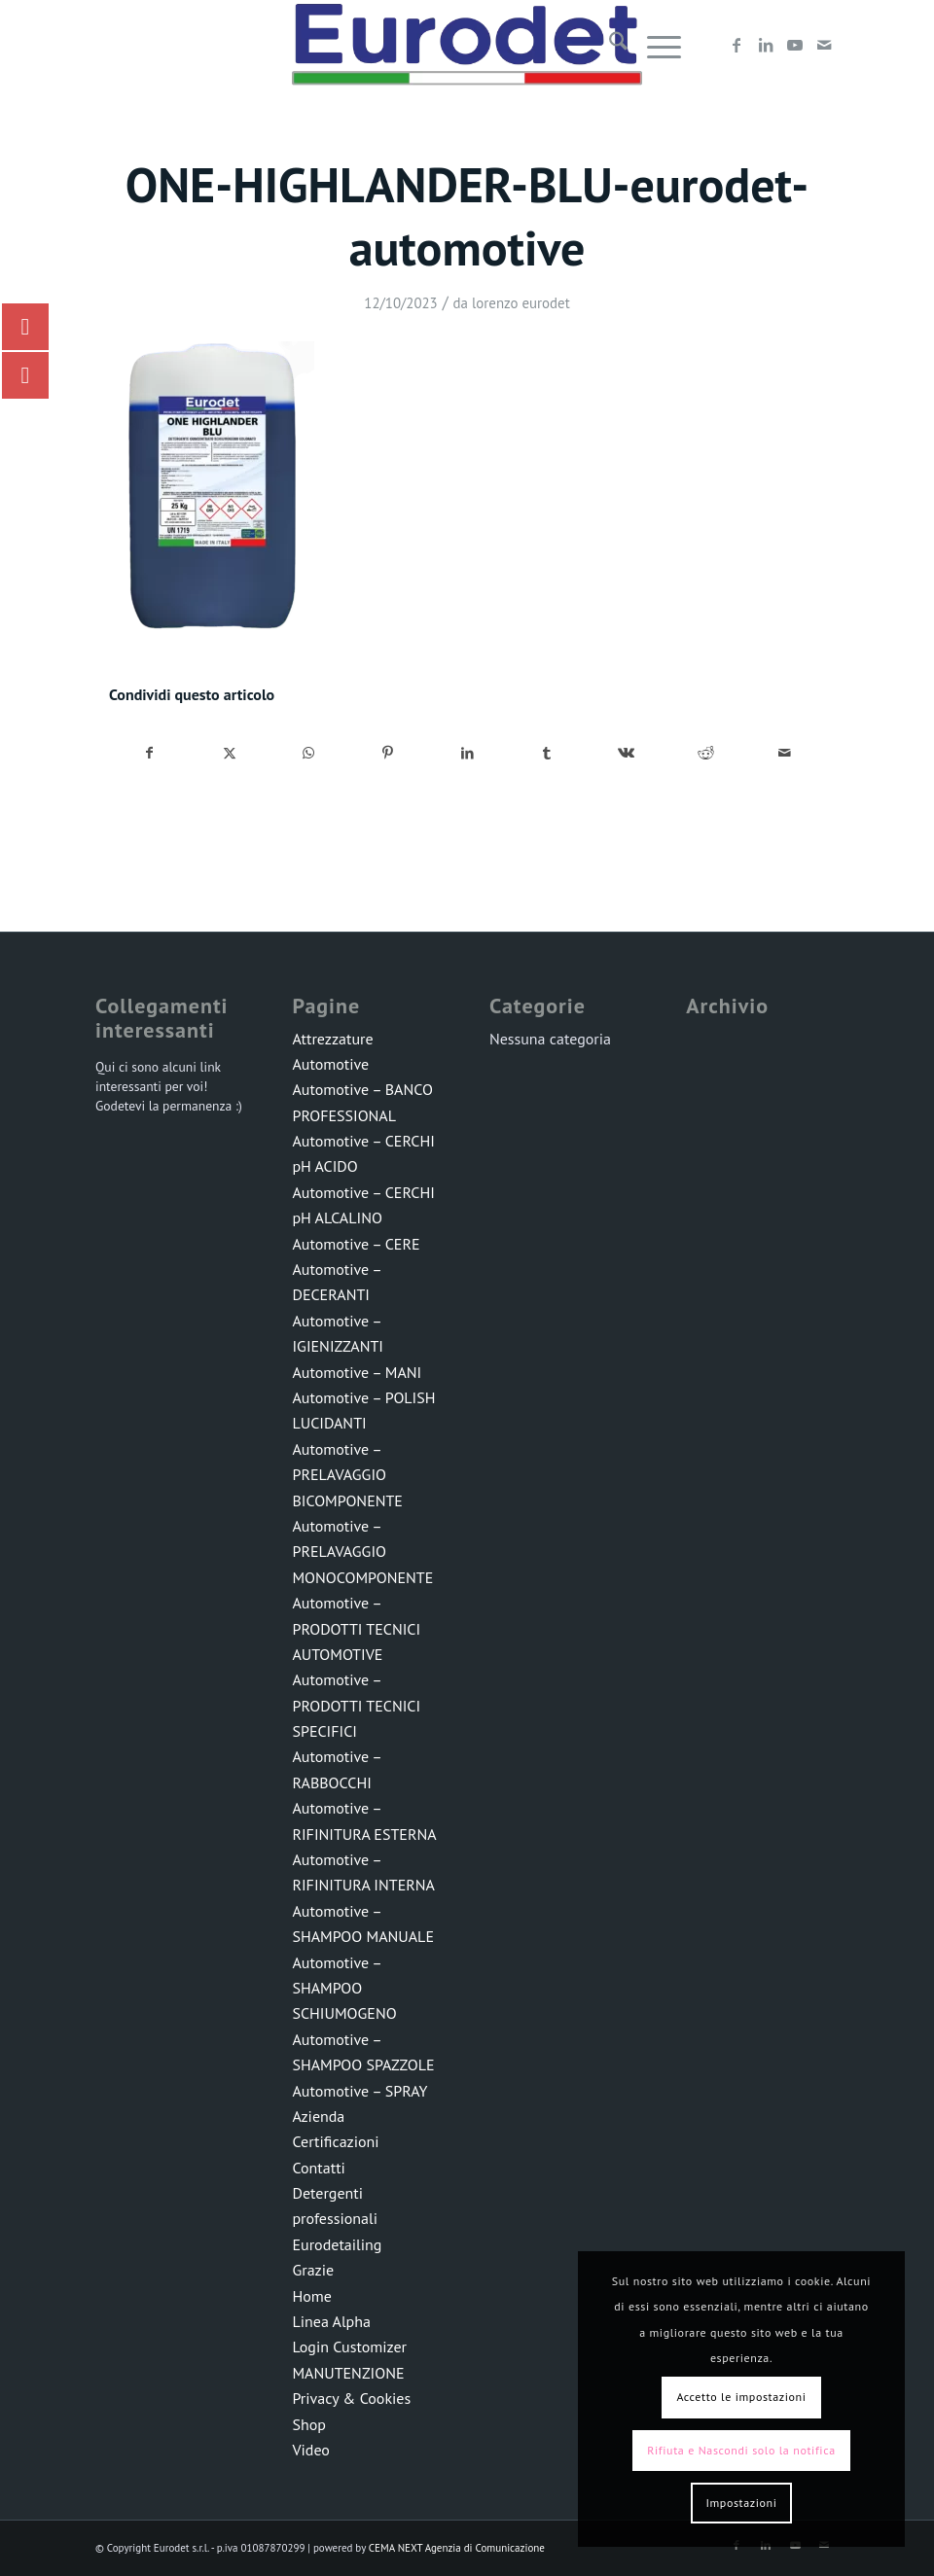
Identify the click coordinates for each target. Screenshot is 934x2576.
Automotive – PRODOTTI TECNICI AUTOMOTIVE (356, 1628)
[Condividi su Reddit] (705, 753)
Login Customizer (349, 2346)
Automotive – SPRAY (359, 2090)
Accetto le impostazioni (741, 2396)
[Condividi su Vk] (626, 753)
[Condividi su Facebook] (150, 753)
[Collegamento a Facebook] (736, 44)
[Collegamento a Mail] (824, 44)
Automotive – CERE (355, 1243)
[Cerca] (609, 44)
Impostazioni (740, 2502)
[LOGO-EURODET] (467, 44)
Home (311, 2296)
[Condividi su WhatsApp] (308, 753)
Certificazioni (335, 2141)
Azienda (318, 2116)
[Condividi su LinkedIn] (467, 753)
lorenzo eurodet (521, 303)
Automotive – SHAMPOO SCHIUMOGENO (344, 1988)
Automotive (330, 1064)
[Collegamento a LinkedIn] (765, 44)
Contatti (318, 2167)
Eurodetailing (336, 2244)
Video (311, 2449)
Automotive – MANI (356, 1372)
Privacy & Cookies (351, 2398)
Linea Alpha (331, 2321)
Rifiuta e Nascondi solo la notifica (741, 2450)
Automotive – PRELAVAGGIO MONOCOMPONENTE (362, 1551)
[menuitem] (609, 44)
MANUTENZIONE (348, 2372)
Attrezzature (332, 1038)
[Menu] (654, 44)
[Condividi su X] (230, 753)
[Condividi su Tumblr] (547, 753)
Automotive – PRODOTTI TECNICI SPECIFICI (356, 1705)
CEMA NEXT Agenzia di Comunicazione (457, 2548)
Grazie (313, 2269)
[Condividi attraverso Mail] (784, 753)
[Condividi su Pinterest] (388, 753)
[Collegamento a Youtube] (794, 44)
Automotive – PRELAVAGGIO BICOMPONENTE (347, 1474)
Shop (308, 2424)
